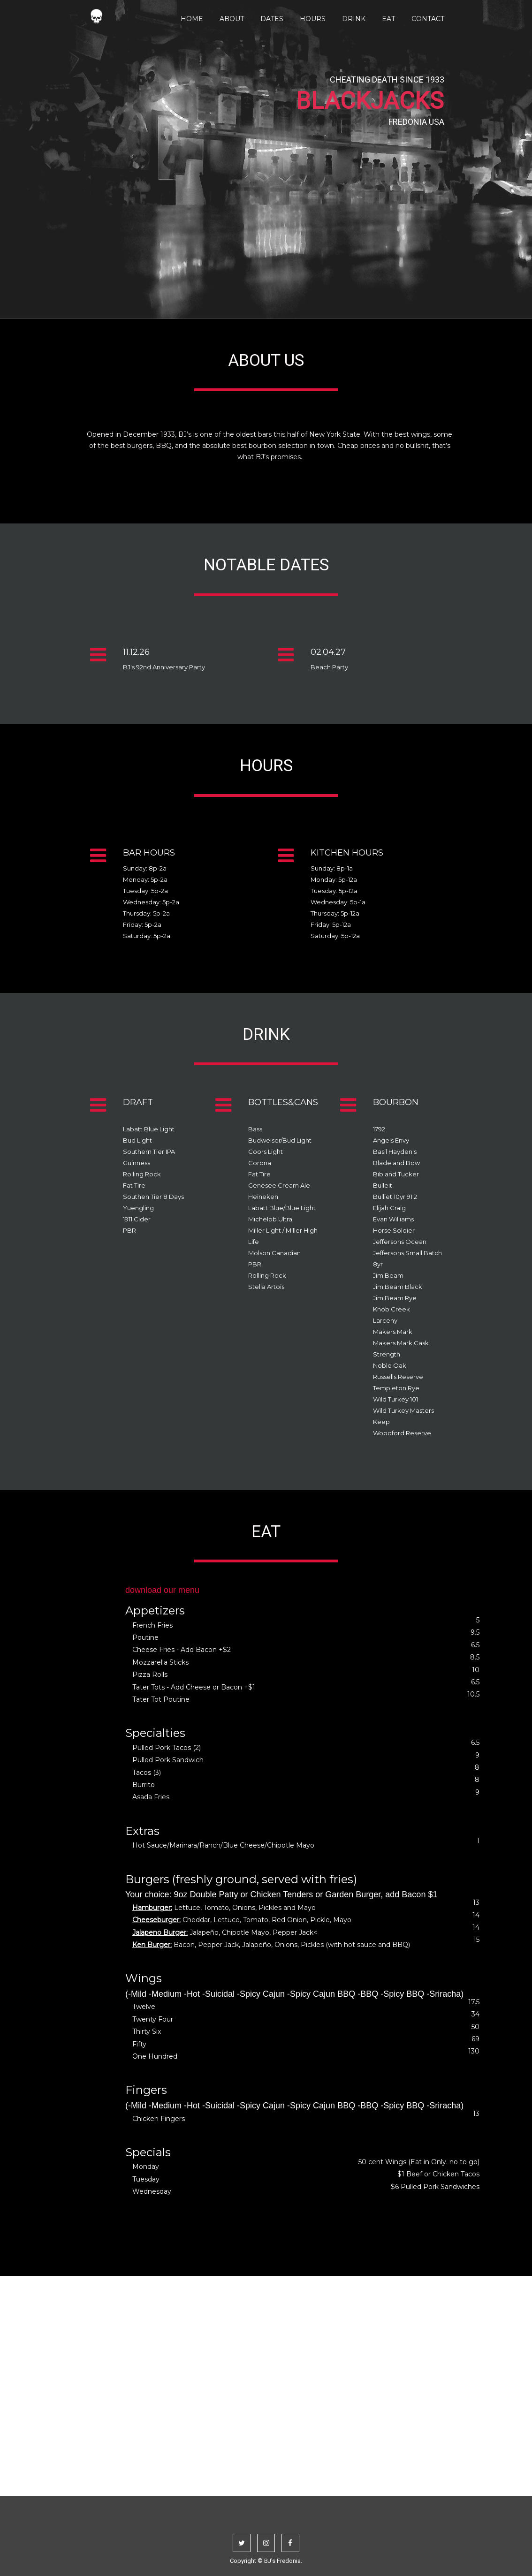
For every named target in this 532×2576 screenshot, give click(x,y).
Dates (271, 19)
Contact (427, 19)
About (232, 19)
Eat (388, 19)
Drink (353, 19)
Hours (313, 19)
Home (192, 19)
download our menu (162, 1590)
